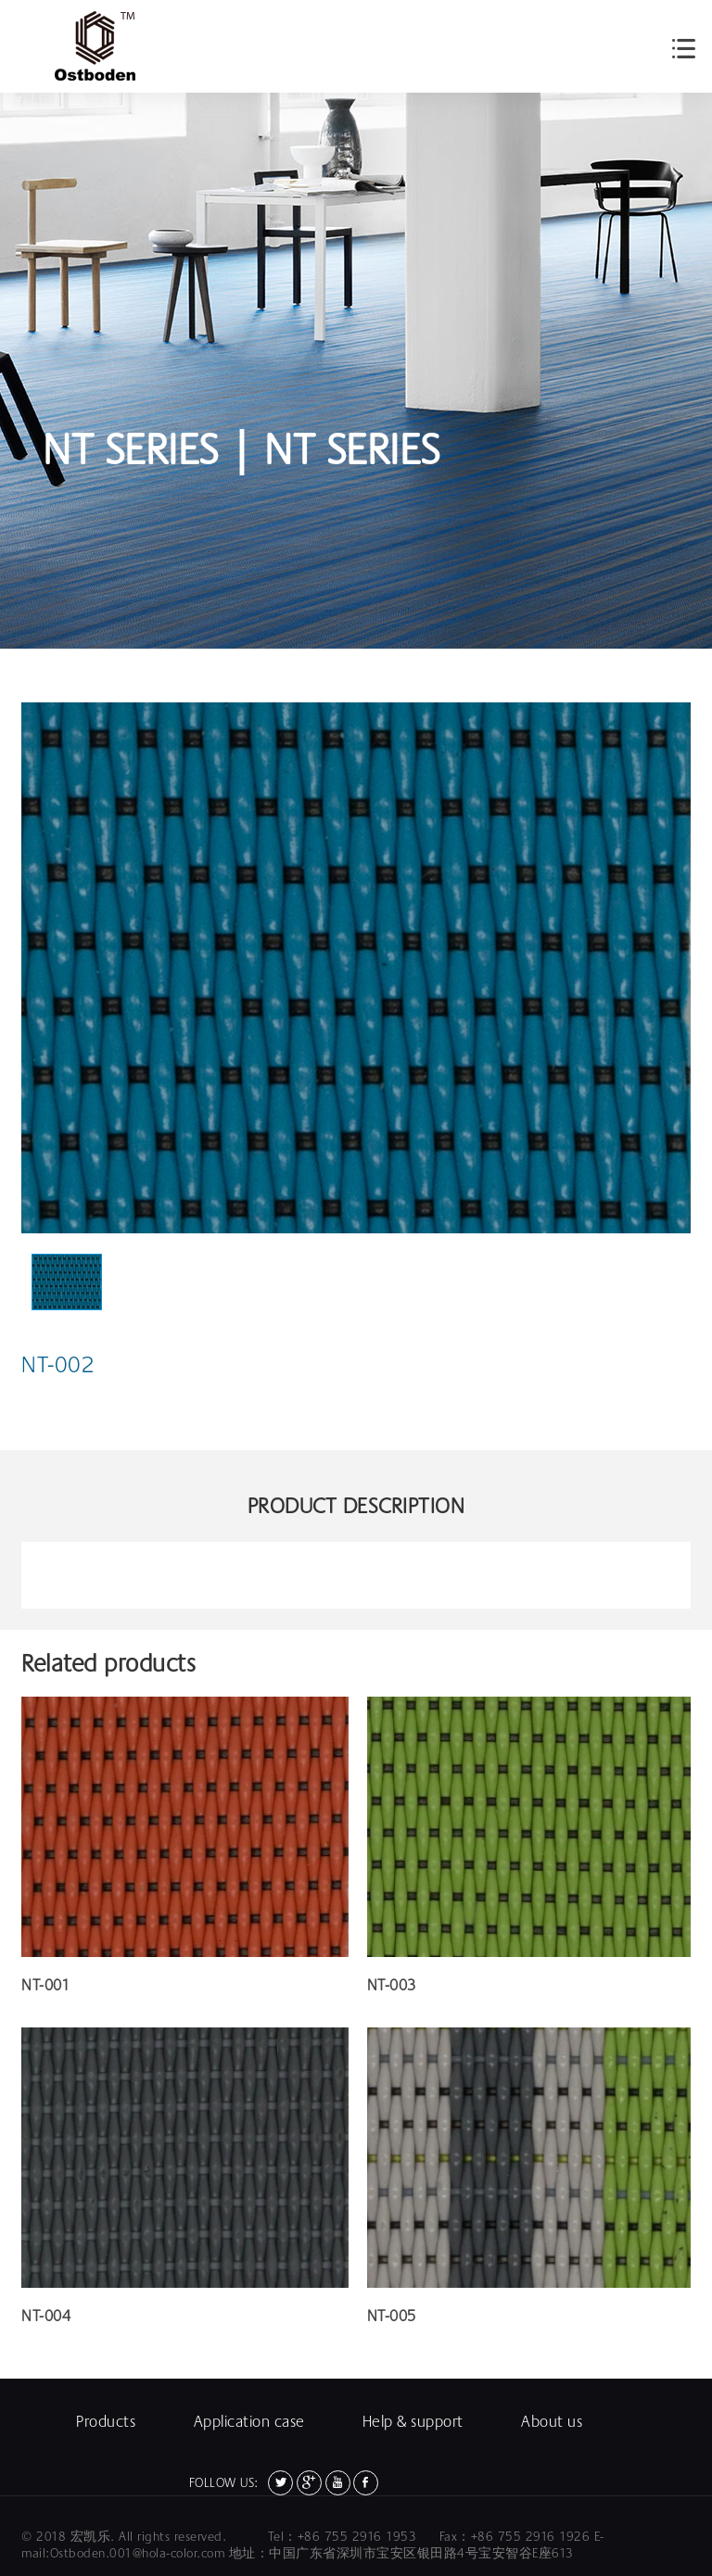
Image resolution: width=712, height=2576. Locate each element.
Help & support (413, 2422)
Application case (249, 2422)
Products (105, 2422)
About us (551, 2422)
